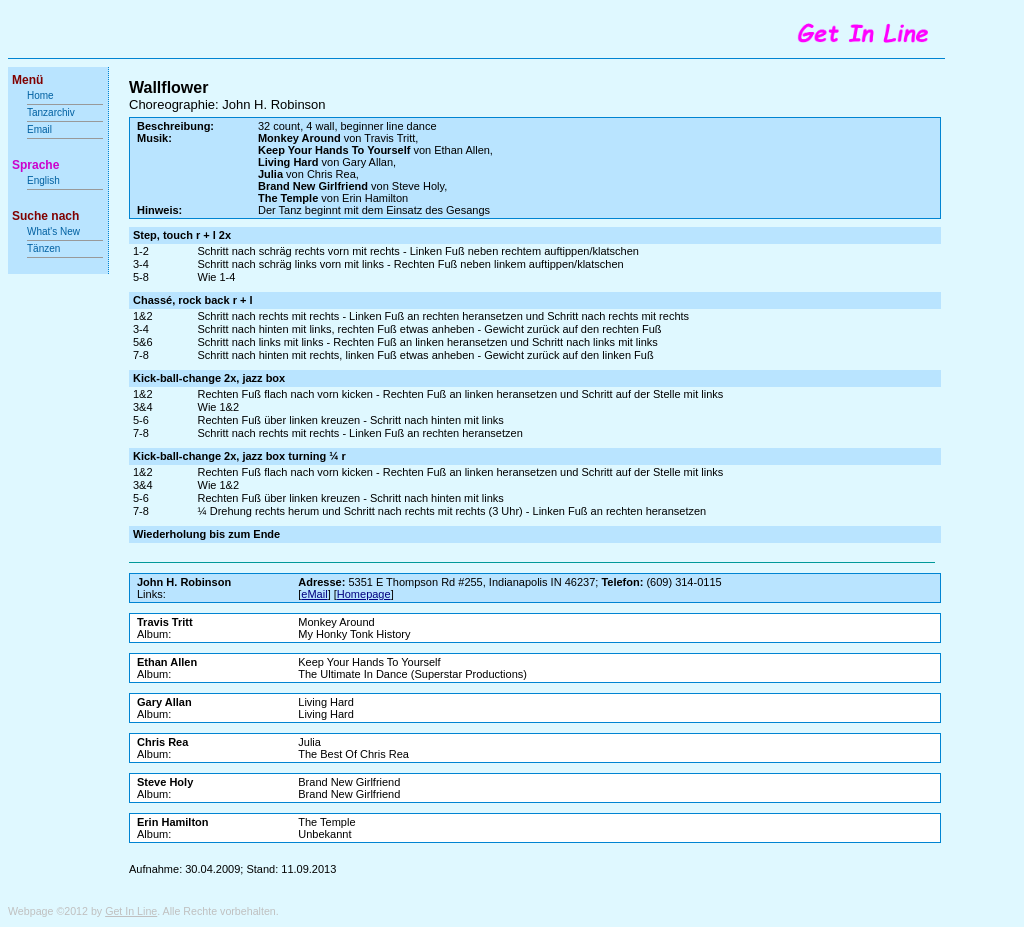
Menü (27, 80)
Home (40, 95)
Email (39, 129)
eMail (314, 594)
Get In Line (131, 911)
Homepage (364, 594)
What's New (55, 231)
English (43, 180)
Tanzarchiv (51, 112)
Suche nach (45, 216)
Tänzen (43, 248)
